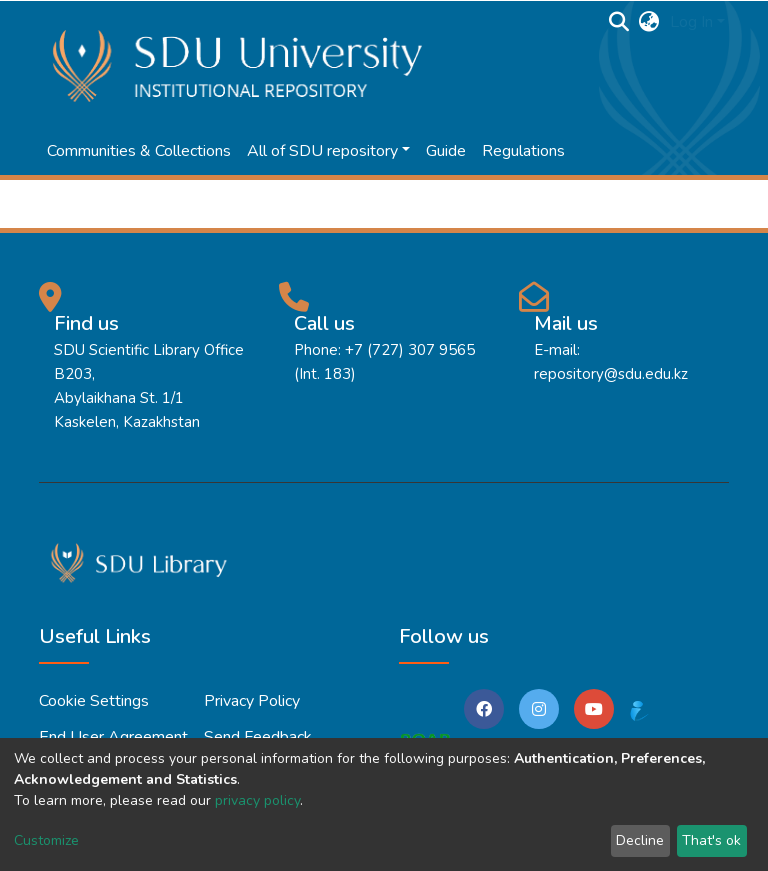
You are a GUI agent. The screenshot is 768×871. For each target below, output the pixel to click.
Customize (46, 840)
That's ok (711, 840)
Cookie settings (94, 701)
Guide (446, 151)
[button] (649, 22)
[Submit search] (619, 22)
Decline (640, 840)
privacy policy (257, 800)
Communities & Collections (139, 151)
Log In (691, 22)
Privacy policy (252, 701)
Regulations (523, 151)
